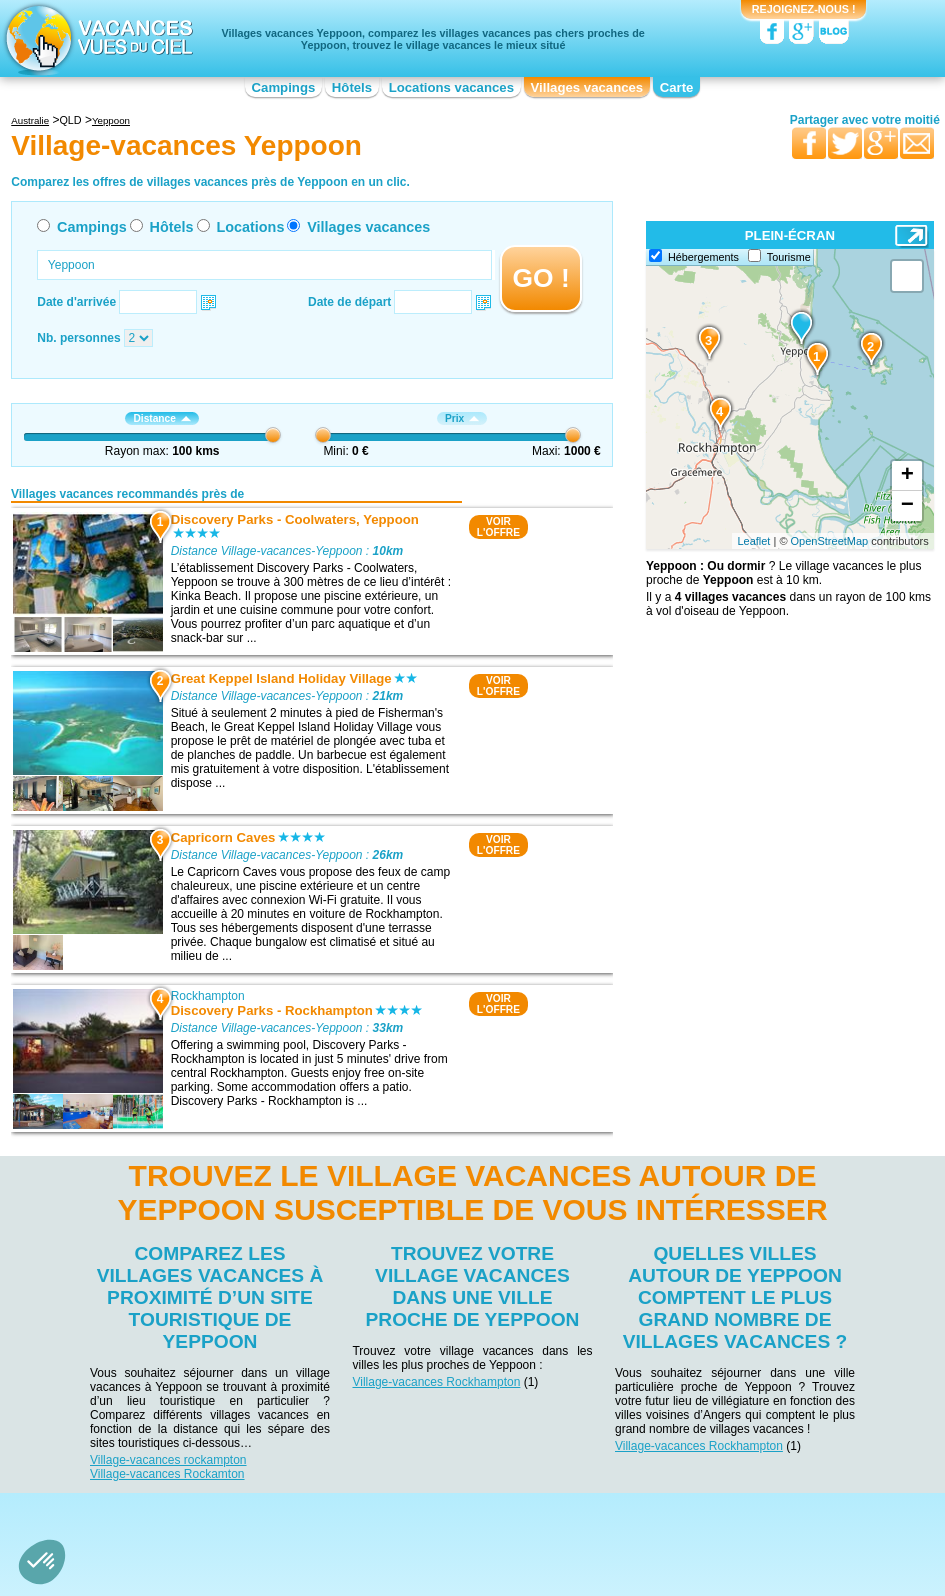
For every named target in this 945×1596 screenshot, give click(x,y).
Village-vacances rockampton (168, 1460)
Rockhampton (208, 996)
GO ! (541, 278)
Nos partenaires (584, 1509)
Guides (637, 1538)
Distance (161, 418)
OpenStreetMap (830, 541)
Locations (250, 227)
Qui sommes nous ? (373, 1509)
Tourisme (789, 257)
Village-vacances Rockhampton (436, 1382)
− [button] (907, 506)
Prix (462, 418)
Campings (284, 87)
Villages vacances (587, 87)
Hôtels (352, 87)
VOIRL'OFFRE (498, 527)
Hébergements (703, 257)
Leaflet (753, 541)
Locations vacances (451, 87)
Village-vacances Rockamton (167, 1474)
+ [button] (907, 476)
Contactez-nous (484, 1509)
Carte (677, 87)
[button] (42, 1562)
